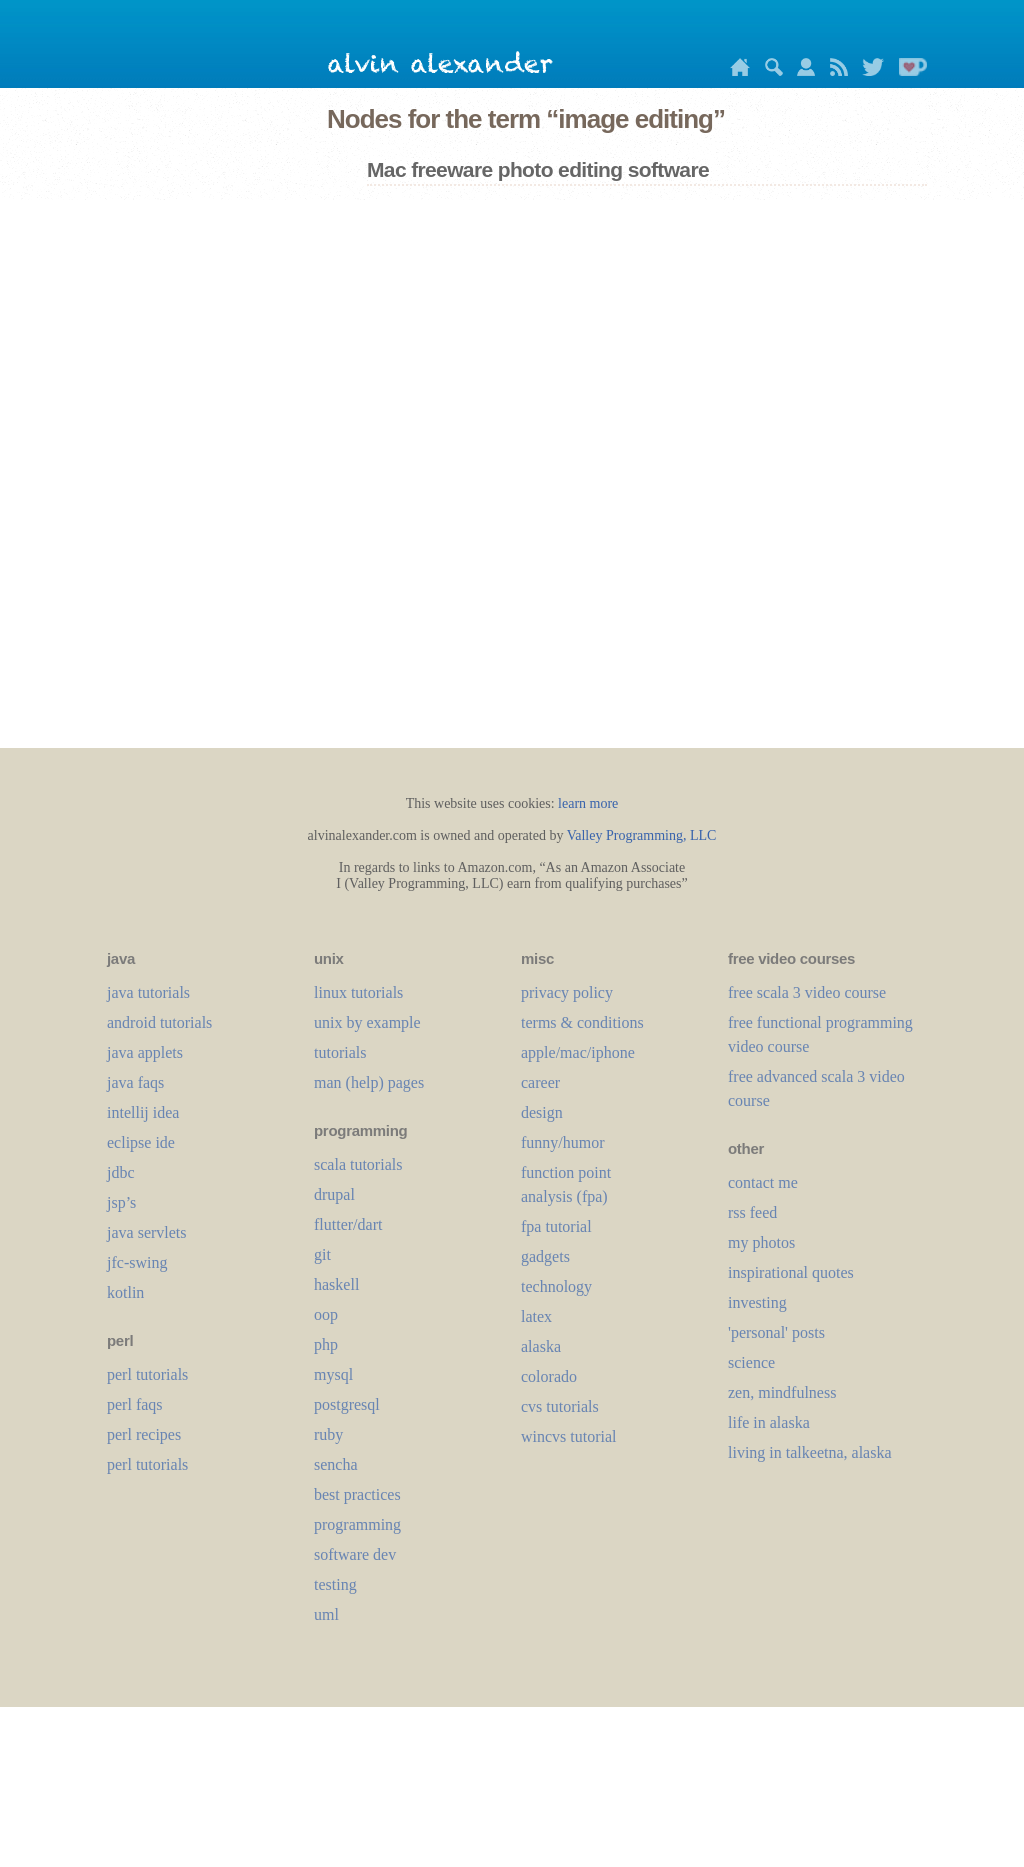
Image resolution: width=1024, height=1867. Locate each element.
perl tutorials (147, 1374)
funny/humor (563, 1142)
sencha (336, 1464)
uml (326, 1614)
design (542, 1112)
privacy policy (567, 992)
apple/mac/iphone (578, 1052)
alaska (541, 1346)
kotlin (125, 1292)
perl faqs (135, 1404)
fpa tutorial (556, 1226)
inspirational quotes (791, 1272)
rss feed (752, 1212)
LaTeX (536, 1316)
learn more (588, 803)
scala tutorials (358, 1164)
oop (326, 1314)
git (322, 1254)
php (326, 1344)
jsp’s (121, 1202)
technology (556, 1286)
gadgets (545, 1256)
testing (335, 1584)
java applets (145, 1052)
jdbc (121, 1172)
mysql (333, 1374)
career (540, 1082)
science (751, 1362)
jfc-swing (137, 1262)
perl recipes (144, 1434)
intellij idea (143, 1112)
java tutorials (148, 992)
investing (757, 1302)
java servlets (147, 1232)
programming (357, 1524)
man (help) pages (369, 1082)
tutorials (340, 1052)
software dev (355, 1554)
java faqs (135, 1082)
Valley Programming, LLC (642, 835)
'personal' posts (776, 1332)
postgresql (347, 1404)
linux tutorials (358, 992)
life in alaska (769, 1422)
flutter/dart (348, 1224)
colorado (549, 1376)
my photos (761, 1242)
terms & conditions (582, 1022)
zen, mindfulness (782, 1392)
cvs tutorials (560, 1406)
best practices (357, 1494)
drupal (334, 1194)
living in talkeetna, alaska (810, 1452)
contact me (763, 1182)
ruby (328, 1434)
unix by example (367, 1022)
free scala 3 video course (807, 992)
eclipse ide (141, 1142)
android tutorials (159, 1022)
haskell (336, 1284)
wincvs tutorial (569, 1436)
